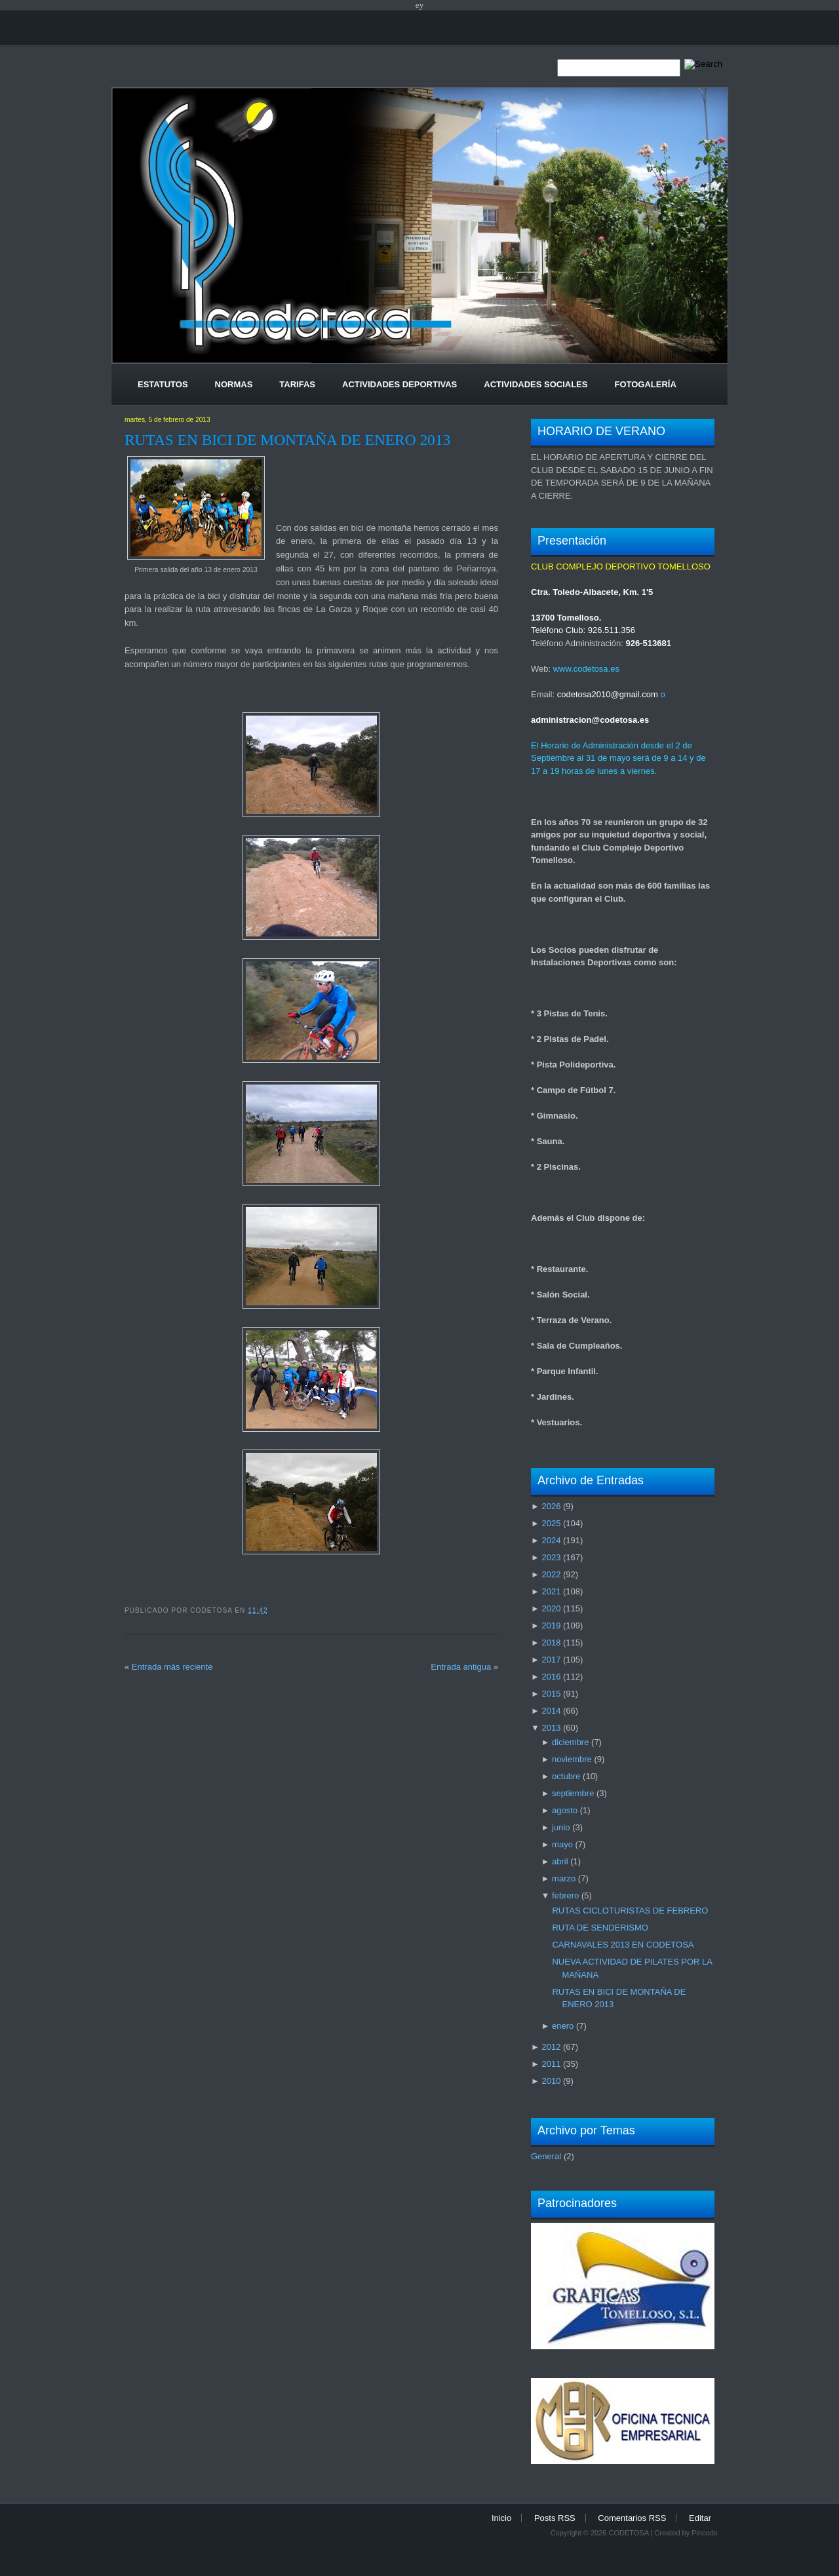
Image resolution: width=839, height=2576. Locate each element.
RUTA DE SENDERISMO (600, 1927)
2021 (550, 1591)
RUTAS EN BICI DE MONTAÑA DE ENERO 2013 (287, 439)
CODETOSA (628, 2533)
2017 (550, 1659)
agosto (564, 1810)
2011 (550, 2064)
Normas (234, 384)
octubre (566, 1776)
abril (560, 1861)
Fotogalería (645, 384)
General (546, 2156)
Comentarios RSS (632, 2518)
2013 (550, 1728)
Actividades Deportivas (399, 384)
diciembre (570, 1742)
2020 (550, 1608)
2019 (550, 1625)
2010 (550, 2081)
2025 (550, 1523)
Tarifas (297, 384)
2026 (550, 1506)
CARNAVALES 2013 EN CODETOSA (622, 1945)
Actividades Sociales (535, 384)
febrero (565, 1895)
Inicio (501, 2518)
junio (561, 1827)
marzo (564, 1878)
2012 (550, 2047)
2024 (550, 1540)
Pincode (705, 2533)
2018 (550, 1642)
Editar (700, 2518)
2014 (550, 1711)
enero (563, 2026)
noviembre (572, 1759)
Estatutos (163, 384)
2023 (550, 1557)
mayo (562, 1844)
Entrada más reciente (172, 1667)
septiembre (573, 1793)
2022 (550, 1574)
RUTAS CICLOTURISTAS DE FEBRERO (630, 1910)
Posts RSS (555, 2518)
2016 (550, 1677)
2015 (550, 1694)
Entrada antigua (461, 1667)
